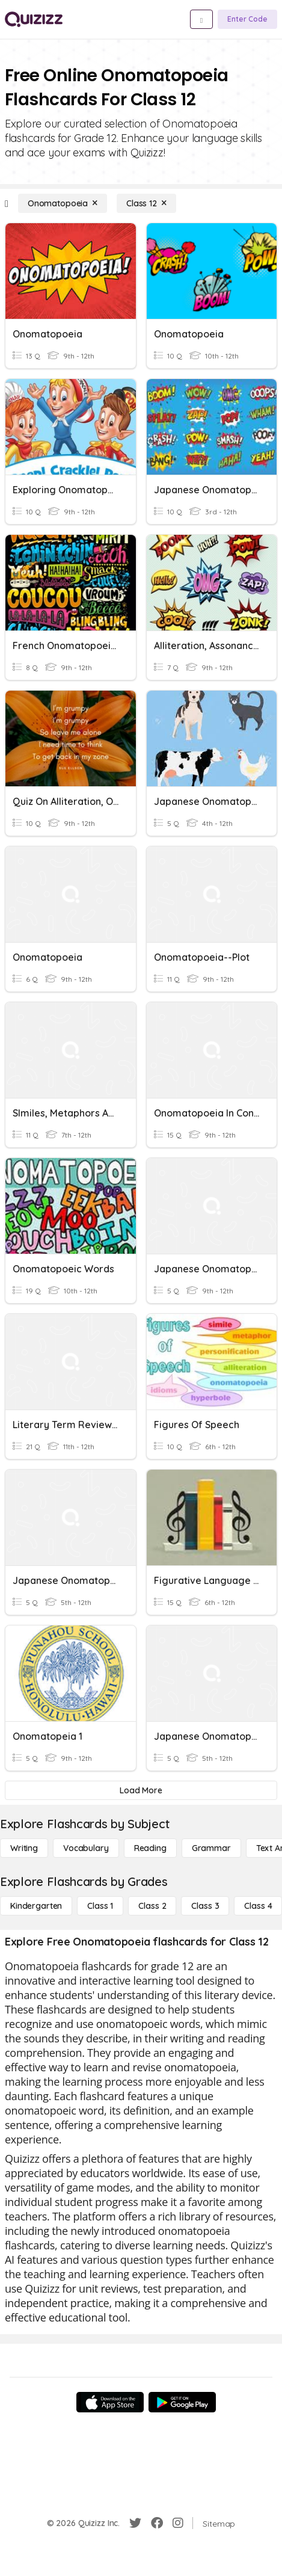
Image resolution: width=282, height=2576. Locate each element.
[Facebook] (157, 2523)
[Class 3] (205, 1905)
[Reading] (150, 1848)
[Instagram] (178, 2523)
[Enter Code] (247, 19)
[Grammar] (211, 1848)
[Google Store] (182, 2402)
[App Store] (110, 2402)
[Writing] (24, 1848)
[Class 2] (152, 1905)
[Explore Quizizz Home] (34, 19)
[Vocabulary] (86, 1848)
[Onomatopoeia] (62, 203)
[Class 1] (100, 1905)
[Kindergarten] (36, 1905)
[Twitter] (135, 2523)
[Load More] (141, 1790)
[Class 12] (146, 203)
